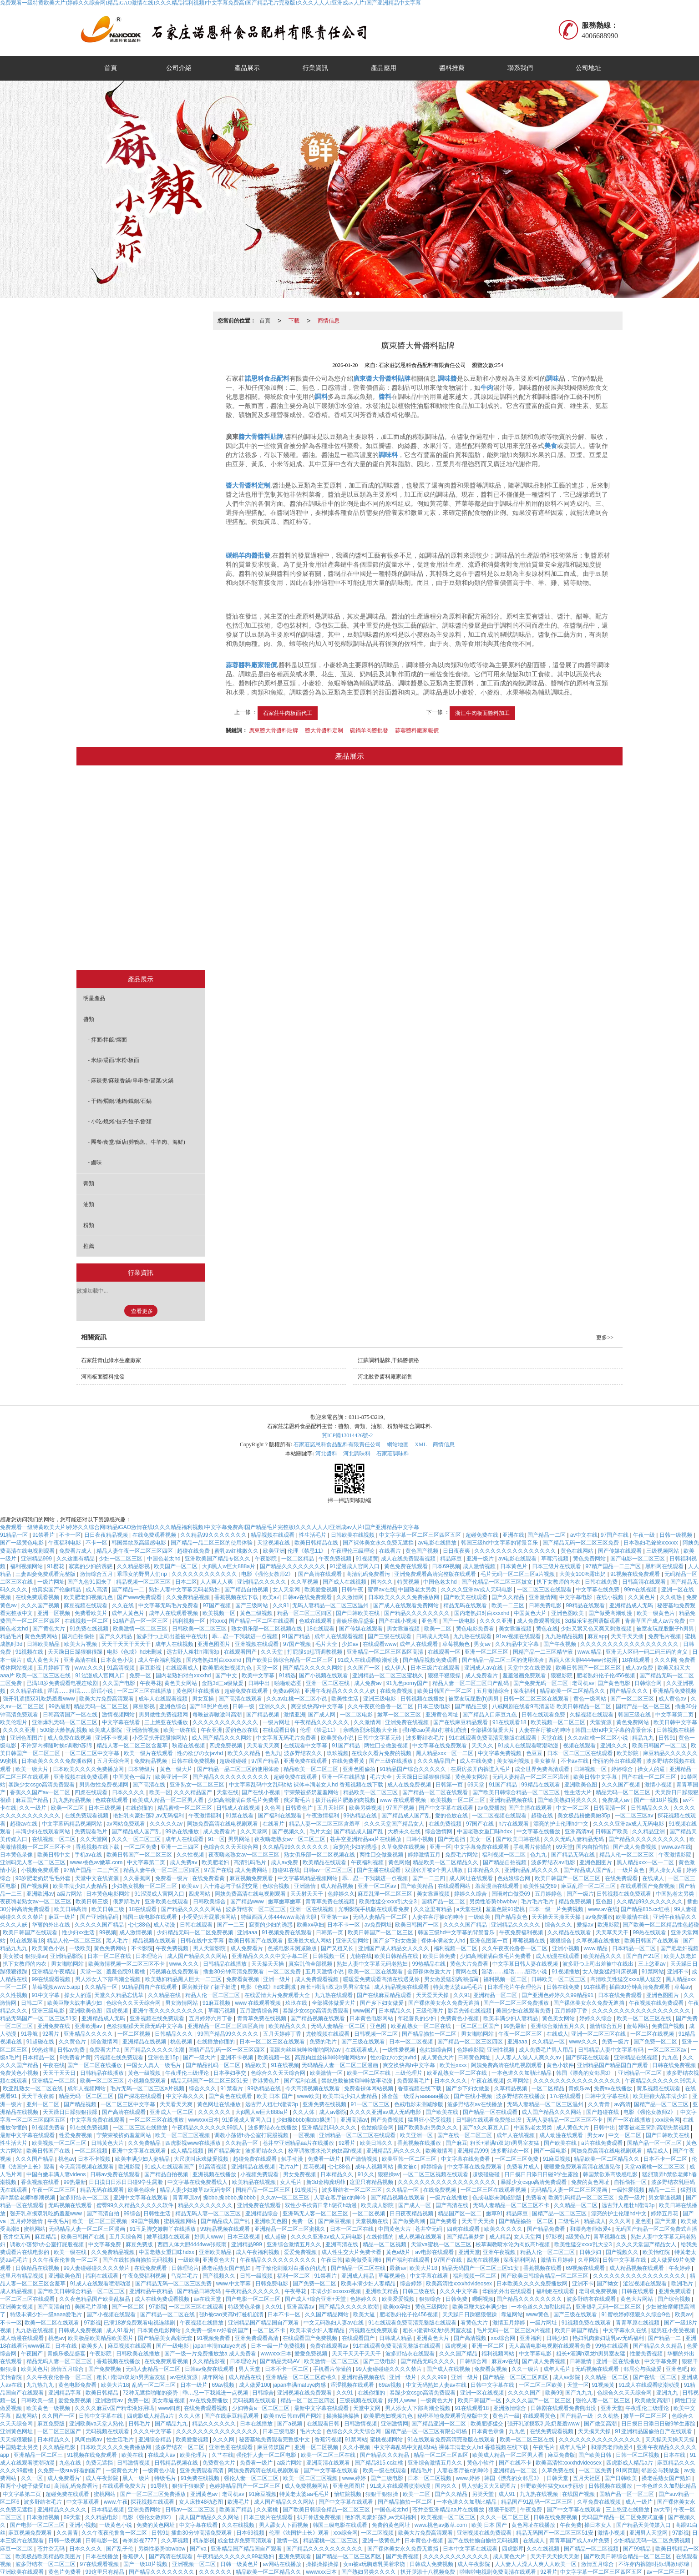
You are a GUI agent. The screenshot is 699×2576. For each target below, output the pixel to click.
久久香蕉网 (137, 1878)
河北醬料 (326, 1453)
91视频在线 (30, 1652)
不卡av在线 (575, 1761)
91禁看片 (44, 1535)
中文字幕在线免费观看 (440, 1745)
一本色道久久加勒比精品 (522, 2073)
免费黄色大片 (220, 2463)
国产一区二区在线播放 (95, 2065)
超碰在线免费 (194, 1551)
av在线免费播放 (209, 2400)
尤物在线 (361, 1956)
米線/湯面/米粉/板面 (300, 834)
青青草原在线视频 (638, 2322)
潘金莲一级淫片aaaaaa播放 (416, 2096)
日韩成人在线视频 (238, 1808)
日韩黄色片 (299, 1808)
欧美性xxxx (454, 2065)
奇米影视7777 (140, 2540)
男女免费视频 (300, 2174)
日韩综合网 (648, 1683)
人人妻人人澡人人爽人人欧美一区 (536, 2564)
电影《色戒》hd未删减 (135, 1652)
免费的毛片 (323, 2041)
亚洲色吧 (677, 2369)
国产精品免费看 (547, 2229)
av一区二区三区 (667, 2572)
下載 (294, 320)
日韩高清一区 (610, 1808)
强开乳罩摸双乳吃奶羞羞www (39, 1699)
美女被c (12, 1956)
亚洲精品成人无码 (631, 1605)
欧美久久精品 (245, 1753)
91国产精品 (296, 1636)
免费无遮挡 (100, 2463)
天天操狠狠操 (17, 2439)
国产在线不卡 (516, 2463)
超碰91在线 (286, 1870)
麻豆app (598, 1636)
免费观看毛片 (92, 1831)
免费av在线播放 (614, 2088)
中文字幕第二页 (675, 1714)
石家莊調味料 (392, 1453)
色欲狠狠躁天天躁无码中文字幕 (145, 2026)
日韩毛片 (140, 2423)
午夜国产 (32, 2353)
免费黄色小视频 (460, 2018)
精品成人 (658, 2151)
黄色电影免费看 (476, 1628)
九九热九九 (40, 2385)
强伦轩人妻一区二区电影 (267, 2455)
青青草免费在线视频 (330, 1901)
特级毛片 (165, 2478)
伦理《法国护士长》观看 (299, 2533)
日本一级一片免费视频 (557, 1909)
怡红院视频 (348, 2494)
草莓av (682, 1987)
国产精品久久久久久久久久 (293, 1566)
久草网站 (518, 2081)
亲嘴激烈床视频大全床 (371, 1730)
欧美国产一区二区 (176, 1566)
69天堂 (476, 1784)
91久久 (366, 2174)
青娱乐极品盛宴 (356, 1621)
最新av (398, 2268)
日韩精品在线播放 (225, 1964)
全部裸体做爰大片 (493, 1730)
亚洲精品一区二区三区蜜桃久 (388, 1675)
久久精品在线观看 (570, 1932)
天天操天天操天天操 (557, 1917)
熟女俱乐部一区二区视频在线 (267, 1628)
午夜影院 (266, 1558)
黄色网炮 (399, 1862)
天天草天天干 (613, 1932)
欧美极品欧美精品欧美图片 (101, 2338)
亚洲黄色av (204, 2494)
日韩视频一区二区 (376, 2034)
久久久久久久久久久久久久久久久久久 (640, 2276)
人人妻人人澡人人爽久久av (528, 2057)
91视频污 (306, 2190)
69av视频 (224, 2385)
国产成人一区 (415, 2205)
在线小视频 (610, 1597)
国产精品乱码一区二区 (214, 2065)
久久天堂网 (254, 1831)
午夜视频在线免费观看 (657, 2003)
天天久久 (483, 1745)
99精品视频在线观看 (226, 2229)
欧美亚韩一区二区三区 (410, 2159)
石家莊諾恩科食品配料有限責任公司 (337, 1444)
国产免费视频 (388, 2120)
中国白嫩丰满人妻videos (56, 2174)
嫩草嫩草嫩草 (285, 1901)
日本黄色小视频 (424, 2540)
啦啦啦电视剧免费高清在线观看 (498, 2572)
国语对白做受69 (511, 1894)
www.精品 (590, 1652)
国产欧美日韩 (595, 2455)
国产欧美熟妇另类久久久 (568, 1800)
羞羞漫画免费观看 (524, 1675)
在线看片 (390, 1551)
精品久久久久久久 (214, 2423)
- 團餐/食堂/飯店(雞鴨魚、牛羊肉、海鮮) (136, 1142)
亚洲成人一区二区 (172, 2112)
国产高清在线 (149, 1784)
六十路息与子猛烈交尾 (231, 1886)
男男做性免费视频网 (164, 1714)
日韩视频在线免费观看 (625, 1894)
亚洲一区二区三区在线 (599, 2034)
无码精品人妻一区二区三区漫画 (341, 2065)
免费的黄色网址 (591, 2182)
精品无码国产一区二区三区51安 (39, 2018)
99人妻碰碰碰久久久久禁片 (98, 2268)
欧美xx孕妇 (310, 1925)
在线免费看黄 (349, 1761)
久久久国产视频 (41, 1605)
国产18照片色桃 (209, 1706)
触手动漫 (292, 2159)
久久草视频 (305, 1582)
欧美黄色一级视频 (48, 2408)
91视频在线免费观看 (636, 1574)
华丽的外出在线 (51, 1925)
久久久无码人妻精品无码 (574, 1839)
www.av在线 (676, 1847)
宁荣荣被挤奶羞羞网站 (312, 1792)
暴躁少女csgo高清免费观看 (42, 1784)
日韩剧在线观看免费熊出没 (489, 2120)
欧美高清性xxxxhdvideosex (459, 2283)
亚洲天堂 (469, 2252)
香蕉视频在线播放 (419, 2143)
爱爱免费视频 (301, 2252)
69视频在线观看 (586, 2268)
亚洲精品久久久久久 (262, 1582)
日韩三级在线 (419, 2291)
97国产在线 (615, 1535)
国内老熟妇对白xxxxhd (482, 1613)
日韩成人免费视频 (80, 2330)
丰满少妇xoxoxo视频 (336, 2291)
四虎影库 (513, 2549)
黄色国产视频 (422, 1551)
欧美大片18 (424, 2268)
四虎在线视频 (483, 2260)
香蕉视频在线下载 (236, 1597)
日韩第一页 (450, 1784)
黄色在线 (547, 1628)
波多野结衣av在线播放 (475, 2104)
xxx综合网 (667, 2120)
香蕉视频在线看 (41, 2182)
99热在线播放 (182, 1831)
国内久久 (382, 1582)
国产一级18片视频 (657, 1800)
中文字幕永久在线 (625, 2330)
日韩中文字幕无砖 (380, 1738)
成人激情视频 (480, 1566)
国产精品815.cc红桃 (646, 1909)
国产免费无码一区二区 (541, 1683)
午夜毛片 (58, 2221)
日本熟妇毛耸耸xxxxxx (651, 1543)
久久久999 (434, 2377)
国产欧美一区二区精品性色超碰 (661, 1925)
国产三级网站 (252, 1605)
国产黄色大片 (49, 1628)
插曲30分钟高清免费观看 (234, 1971)
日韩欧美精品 (44, 1644)
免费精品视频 (151, 1761)
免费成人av (616, 1800)
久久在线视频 (239, 2525)
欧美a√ (271, 1597)
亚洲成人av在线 (484, 1668)
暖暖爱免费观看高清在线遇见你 (382, 1979)
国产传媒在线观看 (620, 1551)
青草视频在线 (610, 2237)
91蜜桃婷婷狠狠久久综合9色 (636, 2314)
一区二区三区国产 (478, 2026)
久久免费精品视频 (188, 1597)
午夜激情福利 (205, 1815)
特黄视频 (408, 1582)
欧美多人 (93, 2346)
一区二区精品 (298, 1558)
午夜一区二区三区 (520, 2034)
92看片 (51, 2034)
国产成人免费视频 (635, 1847)
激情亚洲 (294, 1714)
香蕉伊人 (134, 2556)
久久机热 (671, 1597)
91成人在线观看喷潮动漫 (369, 1660)
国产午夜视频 (560, 1644)
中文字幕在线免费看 (466, 2159)
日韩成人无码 (433, 1636)
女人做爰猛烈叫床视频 (610, 1971)
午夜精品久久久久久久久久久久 (279, 2260)
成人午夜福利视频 (160, 1660)
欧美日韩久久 (377, 2143)
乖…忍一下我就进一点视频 (245, 1636)
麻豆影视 (150, 1668)
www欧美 (308, 2096)
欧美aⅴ (191, 1886)
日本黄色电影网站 (108, 1894)
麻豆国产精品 (32, 1800)
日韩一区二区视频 (638, 2455)
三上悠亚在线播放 (166, 1722)
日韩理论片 (185, 2268)
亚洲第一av (335, 1917)
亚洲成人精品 (358, 2276)
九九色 (670, 2057)
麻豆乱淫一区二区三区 (589, 1886)
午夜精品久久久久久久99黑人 (660, 2081)
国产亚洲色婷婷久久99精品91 (558, 1995)
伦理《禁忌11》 (308, 1551)
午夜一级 (644, 1535)
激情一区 (288, 2540)
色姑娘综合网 (514, 1878)
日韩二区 (32, 2003)
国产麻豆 (456, 2143)
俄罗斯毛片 (298, 1800)
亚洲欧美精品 (216, 2252)
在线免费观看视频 (154, 1535)
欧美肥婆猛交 (488, 2423)
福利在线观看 (103, 2276)
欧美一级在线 (180, 1730)
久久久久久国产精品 (100, 1925)
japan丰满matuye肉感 (220, 2346)
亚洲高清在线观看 (328, 2463)
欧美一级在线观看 (385, 2470)
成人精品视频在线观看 (402, 1987)
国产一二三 (231, 1925)
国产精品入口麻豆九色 (490, 1714)
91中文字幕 (46, 1995)
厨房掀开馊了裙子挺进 (210, 1987)
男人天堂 (250, 2369)
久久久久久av (167, 1824)
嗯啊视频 (483, 2299)
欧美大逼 (364, 2314)
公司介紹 (179, 68)
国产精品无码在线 (573, 1855)
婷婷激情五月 (425, 1855)
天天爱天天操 (433, 1995)
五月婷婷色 (549, 1894)
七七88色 (139, 1925)
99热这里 (43, 2050)
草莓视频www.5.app (57, 1987)
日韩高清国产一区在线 (71, 1714)
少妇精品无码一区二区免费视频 (195, 1932)
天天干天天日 (60, 2073)
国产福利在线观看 (280, 1815)
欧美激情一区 (327, 2073)
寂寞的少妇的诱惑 (91, 1566)
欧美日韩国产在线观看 (31, 1932)
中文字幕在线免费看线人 (198, 2182)
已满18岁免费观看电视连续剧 (63, 1683)
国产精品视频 (263, 1714)
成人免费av (368, 1683)
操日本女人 (598, 2525)
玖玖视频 (338, 1753)
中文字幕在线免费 (598, 1589)
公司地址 (588, 68)
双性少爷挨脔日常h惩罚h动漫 (321, 2205)
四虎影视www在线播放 (193, 2143)
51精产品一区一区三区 (141, 1621)
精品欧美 (256, 2065)
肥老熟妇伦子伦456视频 (606, 1675)
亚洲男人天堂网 (649, 2533)
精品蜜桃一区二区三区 (185, 1808)
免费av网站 (287, 1691)
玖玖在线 (297, 2003)
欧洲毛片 (682, 2283)
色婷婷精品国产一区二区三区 (245, 2486)
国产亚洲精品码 (100, 1917)
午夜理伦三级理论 (353, 1551)
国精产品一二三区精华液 (543, 1652)
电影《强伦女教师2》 (268, 1574)
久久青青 (599, 2104)
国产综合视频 (675, 2299)
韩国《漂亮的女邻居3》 (585, 2073)
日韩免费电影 (546, 1605)
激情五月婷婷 (558, 2260)
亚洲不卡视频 (112, 1738)
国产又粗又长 (338, 1948)
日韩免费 (457, 2299)
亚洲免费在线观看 (306, 1761)
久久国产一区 (364, 1668)
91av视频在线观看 (519, 1636)
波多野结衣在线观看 (592, 2299)
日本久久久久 (129, 1792)
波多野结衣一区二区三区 (256, 1909)
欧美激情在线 (633, 1917)
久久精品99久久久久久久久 (214, 1535)
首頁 (110, 68)
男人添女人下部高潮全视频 (108, 1979)
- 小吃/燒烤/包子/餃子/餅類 (120, 1121)
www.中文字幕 (234, 2283)
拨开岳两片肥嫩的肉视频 (346, 1800)
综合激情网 (439, 1831)
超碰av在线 (24, 1824)
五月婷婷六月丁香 (211, 2018)
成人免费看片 (482, 1675)
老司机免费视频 (598, 2291)
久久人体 (304, 2112)
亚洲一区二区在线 (328, 1683)
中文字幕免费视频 (500, 1753)
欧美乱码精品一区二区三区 (581, 2197)
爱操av (586, 1925)
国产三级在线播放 (391, 1761)
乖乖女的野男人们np (142, 1574)
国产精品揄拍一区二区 (430, 2034)
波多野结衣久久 (304, 1753)
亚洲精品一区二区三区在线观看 (358, 2135)
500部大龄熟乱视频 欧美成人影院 (81, 1730)
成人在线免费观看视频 (409, 1558)
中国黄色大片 (531, 1613)
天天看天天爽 (264, 1745)
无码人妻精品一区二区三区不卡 (565, 2120)
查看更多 (142, 1311)
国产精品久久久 (629, 1691)
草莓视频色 (456, 1644)
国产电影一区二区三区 (638, 1558)
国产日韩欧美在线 (358, 1613)
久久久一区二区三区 (136, 1839)
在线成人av (162, 2455)
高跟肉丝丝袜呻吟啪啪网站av (305, 2050)
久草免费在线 (559, 2470)
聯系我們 (520, 68)
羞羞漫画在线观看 (497, 1886)
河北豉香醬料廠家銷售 (385, 1377)
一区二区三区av (635, 1815)
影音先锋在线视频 (470, 2010)
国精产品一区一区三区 (644, 1706)
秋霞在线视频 (189, 1745)
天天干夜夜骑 (38, 2096)
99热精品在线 (361, 1815)
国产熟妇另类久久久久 (369, 2572)
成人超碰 (276, 2237)
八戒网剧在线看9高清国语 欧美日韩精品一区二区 (552, 1706)
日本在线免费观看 (620, 1995)
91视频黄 (367, 1558)
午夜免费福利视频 (521, 1932)
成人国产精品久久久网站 (222, 1738)
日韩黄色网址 (475, 2057)
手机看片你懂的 (533, 1847)
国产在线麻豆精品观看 (461, 1722)
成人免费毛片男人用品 (547, 2050)
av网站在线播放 (283, 2564)
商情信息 (328, 320)
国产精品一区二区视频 (592, 2549)
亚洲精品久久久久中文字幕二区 (270, 1956)
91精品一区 (15, 1535)
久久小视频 (357, 2447)
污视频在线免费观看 (175, 1971)
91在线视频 (285, 2065)
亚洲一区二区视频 (316, 2447)
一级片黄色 (631, 1870)
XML (421, 1444)
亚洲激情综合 (510, 2408)
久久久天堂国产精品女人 (394, 1824)
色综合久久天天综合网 (231, 1847)
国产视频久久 (289, 1831)
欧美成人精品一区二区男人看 (168, 1800)
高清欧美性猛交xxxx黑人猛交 (626, 1979)
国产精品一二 (128, 1589)
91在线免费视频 (90, 2127)
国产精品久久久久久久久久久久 (231, 1777)
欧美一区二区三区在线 (645, 2018)
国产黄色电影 (615, 1683)
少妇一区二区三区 (121, 1558)
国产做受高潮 (409, 2221)
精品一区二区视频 (385, 2244)
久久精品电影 (60, 2447)
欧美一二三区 (508, 1605)
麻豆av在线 (505, 2361)
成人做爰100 (254, 2385)
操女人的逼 (652, 1769)
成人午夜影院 (103, 2478)
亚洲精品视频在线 (511, 1800)
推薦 (469, 948)
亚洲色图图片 (215, 1644)
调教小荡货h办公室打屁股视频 (252, 2135)
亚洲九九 (667, 2393)
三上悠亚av (652, 1964)
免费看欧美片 (92, 1613)
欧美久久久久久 (504, 2229)
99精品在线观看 (586, 1605)
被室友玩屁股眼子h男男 (665, 1628)
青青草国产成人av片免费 (656, 1621)
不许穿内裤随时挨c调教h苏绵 (57, 1745)
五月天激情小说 (325, 1971)
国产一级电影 (459, 1621)
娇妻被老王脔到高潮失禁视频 (654, 2127)
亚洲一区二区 (488, 2346)
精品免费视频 (575, 1901)
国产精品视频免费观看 (431, 1660)
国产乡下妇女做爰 (395, 1940)
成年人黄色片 (128, 1613)
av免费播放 (491, 1808)
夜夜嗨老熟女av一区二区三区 (290, 1839)
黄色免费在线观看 (406, 1566)
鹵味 (300, 948)
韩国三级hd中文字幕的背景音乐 (500, 1543)
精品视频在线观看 (273, 1535)
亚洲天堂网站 (353, 1940)
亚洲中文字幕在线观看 (139, 2151)
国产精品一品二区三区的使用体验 (212, 1543)
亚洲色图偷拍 (360, 1769)
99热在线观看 (650, 1932)
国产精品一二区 (547, 1535)
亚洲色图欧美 (568, 1613)
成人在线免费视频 (409, 1784)
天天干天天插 (628, 1636)
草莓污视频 (555, 1558)
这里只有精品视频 (372, 2182)
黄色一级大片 (177, 1769)
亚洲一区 (440, 1847)
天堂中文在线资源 (529, 1668)
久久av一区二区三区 (285, 2197)
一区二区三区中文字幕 (93, 1753)
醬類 (300, 789)
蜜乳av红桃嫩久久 (237, 1551)
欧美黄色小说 (338, 1738)
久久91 (281, 1605)
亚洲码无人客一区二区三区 (33, 1862)
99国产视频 (146, 2221)
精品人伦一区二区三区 (627, 1855)
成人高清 (97, 1589)
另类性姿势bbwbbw (493, 1901)
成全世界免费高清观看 (543, 1769)
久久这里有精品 (76, 1558)
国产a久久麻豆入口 (486, 2127)
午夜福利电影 (65, 1543)
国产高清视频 (471, 2338)
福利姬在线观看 (556, 2291)
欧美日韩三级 (93, 1901)
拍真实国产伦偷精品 (57, 1589)
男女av (483, 1644)
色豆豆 (535, 1753)
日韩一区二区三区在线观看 (536, 1699)
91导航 (30, 2034)
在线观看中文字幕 (306, 1745)
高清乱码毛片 (250, 1862)
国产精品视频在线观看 (318, 2018)
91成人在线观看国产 (170, 2166)
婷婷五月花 (665, 2213)
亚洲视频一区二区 (194, 2564)
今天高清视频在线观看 (313, 2088)
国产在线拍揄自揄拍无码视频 (138, 2260)
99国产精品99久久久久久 (228, 2034)
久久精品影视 (134, 1566)
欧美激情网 (439, 2151)
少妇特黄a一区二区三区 (261, 2408)
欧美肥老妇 (216, 1862)
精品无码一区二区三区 (102, 1706)
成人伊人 (396, 1668)
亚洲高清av (579, 1831)
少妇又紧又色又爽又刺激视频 (597, 1628)
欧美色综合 (142, 2190)
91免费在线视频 (90, 1628)
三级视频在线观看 (362, 2400)
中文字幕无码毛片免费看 (169, 1605)
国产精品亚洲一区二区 (439, 2423)
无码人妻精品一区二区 (381, 1917)
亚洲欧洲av (40, 1894)
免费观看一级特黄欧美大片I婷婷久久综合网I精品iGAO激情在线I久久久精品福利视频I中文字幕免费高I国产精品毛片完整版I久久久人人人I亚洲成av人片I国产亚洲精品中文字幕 (209, 1527)
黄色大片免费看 (470, 1964)
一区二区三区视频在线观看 (436, 2174)
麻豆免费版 (140, 2244)
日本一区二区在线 (109, 1956)
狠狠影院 (562, 1675)
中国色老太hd (164, 1558)
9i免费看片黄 (75, 2057)
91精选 (287, 1675)
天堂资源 (601, 1722)
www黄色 (538, 2314)
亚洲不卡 (678, 1971)
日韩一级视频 (676, 1535)
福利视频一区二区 (504, 1855)
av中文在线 (584, 1535)
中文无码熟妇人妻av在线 (334, 2322)
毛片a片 (289, 2166)
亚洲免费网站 (145, 2509)
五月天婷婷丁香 (283, 2034)
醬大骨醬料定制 (324, 730)
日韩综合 (263, 2393)
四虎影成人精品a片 (151, 2416)
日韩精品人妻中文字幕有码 (611, 2050)
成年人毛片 (557, 2369)
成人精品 (500, 2237)
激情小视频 (658, 1784)
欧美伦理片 (14, 1722)
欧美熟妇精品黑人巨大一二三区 (184, 1979)
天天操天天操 (268, 1964)
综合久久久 (559, 1925)
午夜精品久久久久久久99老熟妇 (236, 2556)
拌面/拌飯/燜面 (300, 812)
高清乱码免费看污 (368, 1574)
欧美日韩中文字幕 (675, 1722)
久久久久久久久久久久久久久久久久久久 (630, 1644)
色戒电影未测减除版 (293, 1948)
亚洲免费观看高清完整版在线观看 (435, 1574)
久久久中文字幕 (459, 2291)
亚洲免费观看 (675, 2291)
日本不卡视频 (95, 2159)
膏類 (364, 948)
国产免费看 (444, 2221)
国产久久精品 (508, 1597)
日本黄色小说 (118, 1660)
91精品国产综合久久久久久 (413, 1769)
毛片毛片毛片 (538, 1901)
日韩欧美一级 (38, 2400)
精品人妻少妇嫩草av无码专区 (196, 2190)
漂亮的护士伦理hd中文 (561, 1824)
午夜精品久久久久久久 (322, 1722)
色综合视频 (276, 1886)
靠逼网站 (512, 2314)
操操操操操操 (343, 2416)
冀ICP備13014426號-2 (347, 1435)
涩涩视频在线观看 (645, 2283)
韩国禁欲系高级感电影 (139, 1543)
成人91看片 (120, 2330)
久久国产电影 (119, 1683)
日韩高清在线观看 (644, 1582)
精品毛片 (11, 1636)
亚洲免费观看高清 (257, 2338)
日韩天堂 (558, 2478)
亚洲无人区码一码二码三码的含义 (647, 1652)
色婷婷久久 (341, 1894)
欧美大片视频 (81, 1644)
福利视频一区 (189, 1621)
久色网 (273, 1808)
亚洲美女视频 (17, 2307)
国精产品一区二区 (443, 1901)
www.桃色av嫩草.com (97, 1862)
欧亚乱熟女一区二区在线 (421, 2026)
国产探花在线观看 (588, 2057)
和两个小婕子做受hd (25, 2486)
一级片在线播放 (449, 2197)
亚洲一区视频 (54, 1613)
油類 (399, 948)
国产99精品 (638, 2549)
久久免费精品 (145, 2143)
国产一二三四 (429, 1878)
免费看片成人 (76, 1551)
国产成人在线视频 (345, 1582)
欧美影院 (628, 1753)
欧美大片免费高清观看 (107, 1699)
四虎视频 (117, 2010)
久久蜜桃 (267, 2509)
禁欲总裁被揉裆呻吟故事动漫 (357, 2081)
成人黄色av (673, 1699)
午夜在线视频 (487, 2081)
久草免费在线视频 (403, 1847)
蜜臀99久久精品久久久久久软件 (135, 2205)
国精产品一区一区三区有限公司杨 (426, 2431)
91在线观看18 (510, 1722)
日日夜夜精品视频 (106, 1535)
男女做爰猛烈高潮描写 (452, 1979)
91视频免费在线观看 (287, 1932)
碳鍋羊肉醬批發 (369, 730)
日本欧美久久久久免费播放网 (404, 1597)
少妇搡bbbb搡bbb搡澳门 (306, 2120)
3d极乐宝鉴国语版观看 (593, 1621)
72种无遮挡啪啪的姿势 (150, 2393)
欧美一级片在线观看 (149, 1753)
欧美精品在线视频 (254, 2182)
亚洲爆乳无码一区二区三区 (65, 1722)
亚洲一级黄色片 (382, 2540)
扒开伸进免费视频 (319, 2517)
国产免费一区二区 (656, 2041)
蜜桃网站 (35, 2229)
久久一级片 (33, 1808)
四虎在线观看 (92, 1792)
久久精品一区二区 (576, 2205)
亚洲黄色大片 (220, 2260)
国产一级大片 (200, 2057)
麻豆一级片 (62, 1917)
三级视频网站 (663, 1551)
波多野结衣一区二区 (85, 2197)
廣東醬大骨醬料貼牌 (273, 730)
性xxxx (218, 1621)
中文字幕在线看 (122, 1722)
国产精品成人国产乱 (406, 1815)
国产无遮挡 (452, 1839)
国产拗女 (608, 2283)
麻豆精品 (46, 2237)
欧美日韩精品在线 (316, 1543)
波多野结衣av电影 (554, 1862)
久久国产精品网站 (327, 2314)
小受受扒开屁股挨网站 (160, 1738)
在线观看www (379, 1644)
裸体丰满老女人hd (444, 1940)
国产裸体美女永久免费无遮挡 (379, 1543)
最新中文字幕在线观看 (28, 2135)
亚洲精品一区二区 (495, 1995)
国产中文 (226, 1675)
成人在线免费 (477, 1761)
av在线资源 (184, 2377)
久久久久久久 (215, 2112)
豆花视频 (314, 2166)
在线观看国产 (241, 1652)
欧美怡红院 (657, 2252)
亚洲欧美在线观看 (167, 1901)
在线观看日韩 (280, 1730)
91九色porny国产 (408, 1683)
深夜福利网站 (520, 2260)
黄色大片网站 (637, 2299)
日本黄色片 (514, 1566)
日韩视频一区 (591, 1769)
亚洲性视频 (501, 2050)
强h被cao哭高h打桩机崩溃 (435, 1730)
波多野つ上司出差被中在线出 (173, 1636)
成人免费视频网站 (306, 2486)
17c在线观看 (566, 2096)
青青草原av (186, 2197)
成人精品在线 (245, 2377)
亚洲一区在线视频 (312, 1909)
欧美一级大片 (32, 1769)
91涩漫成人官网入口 (355, 1566)
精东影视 (204, 2540)
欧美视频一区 (220, 1613)
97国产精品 (266, 1761)
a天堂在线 (469, 1909)
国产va (199, 2549)
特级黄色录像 (245, 2307)
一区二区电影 (357, 1714)
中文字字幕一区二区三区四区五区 (420, 1535)
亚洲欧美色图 (581, 1784)
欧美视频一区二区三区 (559, 1722)
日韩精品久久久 (650, 1808)
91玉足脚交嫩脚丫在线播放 (164, 2229)
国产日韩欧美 (621, 2478)
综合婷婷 (411, 2283)
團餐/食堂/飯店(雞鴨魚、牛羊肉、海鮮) (305, 925)
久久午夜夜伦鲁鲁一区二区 (381, 1706)
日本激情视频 (43, 2517)
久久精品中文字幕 (517, 1644)
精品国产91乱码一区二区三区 (537, 2502)
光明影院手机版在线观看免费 (374, 1909)
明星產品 (231, 948)
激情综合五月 (97, 1574)
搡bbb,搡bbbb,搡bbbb (230, 2197)
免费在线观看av (330, 2346)
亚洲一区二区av (378, 1886)
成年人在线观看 (419, 1644)
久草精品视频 (511, 2088)
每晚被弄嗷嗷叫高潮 (217, 1714)
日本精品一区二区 (634, 1948)
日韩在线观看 (197, 1925)
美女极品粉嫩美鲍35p (584, 1815)
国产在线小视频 (398, 1621)
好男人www (209, 2237)
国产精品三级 (472, 1706)
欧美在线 (133, 2455)
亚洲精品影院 (67, 1956)
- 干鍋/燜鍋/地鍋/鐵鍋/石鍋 (120, 1101)
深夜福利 (525, 1691)
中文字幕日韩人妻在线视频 (525, 1964)
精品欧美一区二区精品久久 (573, 1691)
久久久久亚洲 (497, 1621)
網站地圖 (398, 1444)
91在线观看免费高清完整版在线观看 (493, 1738)
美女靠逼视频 (516, 1628)
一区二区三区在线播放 (145, 1691)
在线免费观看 (622, 1878)
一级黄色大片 (437, 2400)
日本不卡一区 (344, 1925)
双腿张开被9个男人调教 (434, 1870)
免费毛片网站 (462, 1855)
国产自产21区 (643, 1956)
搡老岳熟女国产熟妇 (227, 2268)
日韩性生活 (157, 2213)
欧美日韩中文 (54, 1855)
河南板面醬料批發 (103, 1377)
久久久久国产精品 (465, 1925)
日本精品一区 (39, 2057)
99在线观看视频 (52, 1979)
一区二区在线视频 (652, 2034)
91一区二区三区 (370, 2104)
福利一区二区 (294, 2276)
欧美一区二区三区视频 (183, 2135)
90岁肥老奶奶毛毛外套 (43, 1878)
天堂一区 (267, 1668)
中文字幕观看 (83, 2502)
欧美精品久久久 (603, 1956)
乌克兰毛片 (185, 2276)
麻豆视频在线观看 (86, 1605)
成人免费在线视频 (69, 1738)
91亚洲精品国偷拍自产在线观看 (654, 2431)
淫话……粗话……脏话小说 (80, 1691)
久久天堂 (272, 1652)
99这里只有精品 (106, 2572)
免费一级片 (616, 2041)
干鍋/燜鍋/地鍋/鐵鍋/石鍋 (300, 880)
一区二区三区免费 (517, 2159)
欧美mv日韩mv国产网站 (293, 2416)
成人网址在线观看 (471, 1878)
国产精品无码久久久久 (428, 2361)
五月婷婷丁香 (54, 1668)
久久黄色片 (642, 1597)
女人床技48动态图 (202, 2502)
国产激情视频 (362, 2159)
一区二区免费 (141, 1847)
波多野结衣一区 (511, 2151)
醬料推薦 (452, 68)
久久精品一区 (102, 1987)
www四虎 (169, 2408)
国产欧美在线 (442, 2112)
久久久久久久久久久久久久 (205, 1574)
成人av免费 (639, 1668)
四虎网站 (200, 1894)
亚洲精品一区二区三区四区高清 (386, 1652)
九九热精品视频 (565, 1636)
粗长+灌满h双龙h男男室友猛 (335, 1987)
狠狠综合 (561, 1940)
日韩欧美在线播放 (138, 2353)
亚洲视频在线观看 (257, 1644)
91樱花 (56, 1566)
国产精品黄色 (512, 1917)
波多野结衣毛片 (426, 1738)
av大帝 (662, 2509)
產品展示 (247, 68)
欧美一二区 (438, 1628)
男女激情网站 (182, 2003)
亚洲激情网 (542, 1597)
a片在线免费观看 (602, 2143)
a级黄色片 (578, 2237)
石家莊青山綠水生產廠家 (111, 1360)
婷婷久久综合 (471, 1894)
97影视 (554, 2237)
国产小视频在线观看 (324, 1675)
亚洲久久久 (273, 1706)
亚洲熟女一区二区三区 (198, 1784)
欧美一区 (160, 1792)
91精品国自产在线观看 (150, 1987)
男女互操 (203, 1699)
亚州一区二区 (43, 2104)
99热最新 (59, 1706)
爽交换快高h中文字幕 (317, 1706)
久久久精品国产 (437, 1761)
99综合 (131, 2213)
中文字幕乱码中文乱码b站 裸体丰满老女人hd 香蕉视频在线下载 (307, 1784)
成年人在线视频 (175, 1644)
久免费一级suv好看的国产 (217, 2330)
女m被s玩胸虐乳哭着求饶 (374, 2564)
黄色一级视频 (145, 2073)
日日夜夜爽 (457, 1551)
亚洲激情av (109, 2400)
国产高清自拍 (103, 2213)
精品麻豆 (451, 1558)
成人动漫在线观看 (558, 1956)
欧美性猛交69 (540, 1886)
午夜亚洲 (212, 1730)
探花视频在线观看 (153, 2502)
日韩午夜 (353, 1589)
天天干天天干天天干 (126, 1644)
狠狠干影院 (502, 2509)
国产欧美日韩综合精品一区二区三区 (290, 1660)
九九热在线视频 (35, 2330)
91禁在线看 (240, 1815)
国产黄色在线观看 (230, 2096)
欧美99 (553, 2393)
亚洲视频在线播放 (215, 2174)
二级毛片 (569, 2221)
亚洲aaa (247, 1932)
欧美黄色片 (34, 2369)
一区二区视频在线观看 (500, 1815)
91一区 (216, 1839)
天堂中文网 (367, 2408)
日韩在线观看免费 (544, 1714)
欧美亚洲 (274, 1551)
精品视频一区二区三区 (144, 1582)
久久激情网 (350, 1597)
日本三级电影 (434, 1706)
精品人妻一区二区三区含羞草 (132, 1745)
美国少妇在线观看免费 (524, 2010)
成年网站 (213, 2377)
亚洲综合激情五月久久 (559, 2026)
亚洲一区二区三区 (487, 1652)
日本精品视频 (108, 2509)
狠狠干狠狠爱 (189, 2486)
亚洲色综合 (173, 1706)
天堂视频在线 (274, 1543)
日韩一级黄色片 (240, 2564)
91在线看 (595, 1987)
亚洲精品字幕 (65, 2393)
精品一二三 (662, 2190)
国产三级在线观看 (390, 1636)
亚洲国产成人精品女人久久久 (394, 1948)
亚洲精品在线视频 (144, 2041)
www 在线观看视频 (403, 1800)
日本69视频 (446, 1566)
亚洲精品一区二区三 (39, 2455)
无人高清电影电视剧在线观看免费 (550, 2346)
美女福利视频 (514, 1761)
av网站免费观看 (126, 1824)
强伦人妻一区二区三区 (604, 2400)
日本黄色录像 (17, 1855)
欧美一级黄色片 (656, 1613)
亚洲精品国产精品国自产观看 (613, 2065)
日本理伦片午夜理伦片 (515, 1987)
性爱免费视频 (76, 2135)
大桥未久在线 (405, 1831)
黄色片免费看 (65, 2572)
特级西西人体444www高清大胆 (279, 1917)
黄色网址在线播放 (198, 1691)
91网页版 (627, 2470)
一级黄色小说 (159, 2470)
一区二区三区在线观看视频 (494, 2190)
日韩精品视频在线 (176, 2463)
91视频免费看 (49, 2127)
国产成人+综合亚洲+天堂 (316, 2299)
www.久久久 (89, 1668)
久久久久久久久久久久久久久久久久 (577, 2081)
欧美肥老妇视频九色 (89, 1597)
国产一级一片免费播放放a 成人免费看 (211, 2353)
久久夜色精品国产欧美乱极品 (95, 2299)
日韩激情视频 (361, 2423)
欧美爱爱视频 (321, 1589)
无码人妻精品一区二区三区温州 (331, 1605)
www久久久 (584, 2041)
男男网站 (239, 1839)
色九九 (273, 1753)
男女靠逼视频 (404, 1628)
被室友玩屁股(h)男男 (474, 1699)
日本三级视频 (105, 1808)
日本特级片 (142, 1769)
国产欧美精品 (417, 1886)
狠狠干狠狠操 (445, 1675)
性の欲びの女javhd (200, 1753)
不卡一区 (70, 1535)
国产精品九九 (172, 2423)
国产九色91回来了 (90, 1582)
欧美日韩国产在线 (48, 2151)
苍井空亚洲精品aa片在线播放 (366, 1839)
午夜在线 (54, 2065)
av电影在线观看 (518, 1558)
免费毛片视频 (665, 1636)
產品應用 (383, 68)
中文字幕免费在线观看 (482, 1847)
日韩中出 (259, 1683)
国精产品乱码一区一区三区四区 (227, 2050)
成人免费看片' (65, 2478)
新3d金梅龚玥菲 (326, 2182)
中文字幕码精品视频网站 (72, 1824)
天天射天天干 (307, 1894)
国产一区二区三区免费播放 (516, 2003)
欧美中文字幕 (259, 1675)
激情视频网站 (119, 1714)
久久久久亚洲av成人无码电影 (477, 1589)
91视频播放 (565, 1971)
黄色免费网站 (590, 1558)
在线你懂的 (140, 1808)
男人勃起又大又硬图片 (489, 2486)
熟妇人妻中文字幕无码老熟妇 (185, 1589)
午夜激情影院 (675, 1855)
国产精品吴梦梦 (466, 2237)
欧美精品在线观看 (325, 1862)
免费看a (535, 2197)
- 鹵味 (95, 1162)
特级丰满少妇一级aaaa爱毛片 (47, 2314)
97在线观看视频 (100, 2564)
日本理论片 (150, 1956)
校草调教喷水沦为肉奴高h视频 (326, 2151)
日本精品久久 (484, 1870)
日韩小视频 (420, 1839)
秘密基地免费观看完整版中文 (453, 2416)
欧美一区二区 (68, 1808)
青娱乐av (579, 2088)
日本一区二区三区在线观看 (580, 1753)
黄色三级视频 (257, 1613)
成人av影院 (333, 2112)
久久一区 (32, 2478)
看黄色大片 (475, 2322)
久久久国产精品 (35, 2159)
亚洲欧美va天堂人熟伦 (97, 2423)
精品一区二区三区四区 (305, 1613)
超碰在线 (542, 1815)
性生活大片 (578, 1792)
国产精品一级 (577, 2416)
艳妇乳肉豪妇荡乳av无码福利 (149, 1815)
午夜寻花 (151, 1683)
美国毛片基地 (92, 2307)
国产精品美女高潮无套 (166, 2338)
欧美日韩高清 (71, 1909)
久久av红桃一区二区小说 (297, 1699)
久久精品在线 (27, 1691)
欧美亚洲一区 (172, 1777)
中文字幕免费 (105, 2244)
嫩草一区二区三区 (399, 1714)
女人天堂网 (287, 1589)
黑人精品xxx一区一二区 (445, 1753)
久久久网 (665, 1660)
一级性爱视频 (399, 2050)
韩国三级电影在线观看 (150, 1917)
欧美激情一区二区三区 (141, 1628)
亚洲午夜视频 (500, 2252)
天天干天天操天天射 (555, 2556)
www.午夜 (116, 2502)
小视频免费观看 (41, 1870)
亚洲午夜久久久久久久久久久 (168, 2010)
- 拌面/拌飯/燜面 (107, 1039)
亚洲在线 (513, 1535)
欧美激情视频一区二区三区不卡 (127, 1964)
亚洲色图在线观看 (231, 2447)
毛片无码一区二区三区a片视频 (518, 1574)
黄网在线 (467, 1971)
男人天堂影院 (210, 1948)
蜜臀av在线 (381, 1589)
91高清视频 (122, 1668)
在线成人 (653, 1878)
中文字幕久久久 (186, 2096)
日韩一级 (244, 1706)
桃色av (66, 2159)
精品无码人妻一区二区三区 (208, 2213)
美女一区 (481, 1839)
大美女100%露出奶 (583, 1574)
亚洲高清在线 (81, 1660)
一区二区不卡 (270, 2330)
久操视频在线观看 (592, 1714)
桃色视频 (181, 2041)
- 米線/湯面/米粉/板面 (113, 1060)
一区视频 (304, 2135)
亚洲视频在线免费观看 (82, 1777)
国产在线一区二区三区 (650, 1777)
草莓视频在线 (529, 1940)
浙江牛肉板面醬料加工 (482, 713)
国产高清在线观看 (320, 1574)
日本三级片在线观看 (557, 1566)
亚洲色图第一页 (489, 1940)
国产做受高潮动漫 (610, 1613)
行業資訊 (315, 68)
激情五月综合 (68, 2369)
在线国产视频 (579, 2494)
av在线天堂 (208, 2299)
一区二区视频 (134, 2034)
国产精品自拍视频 (246, 1589)
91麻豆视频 (217, 2003)
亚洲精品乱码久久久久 (532, 1870)
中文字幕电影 (576, 1597)
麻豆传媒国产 (274, 2447)
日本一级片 (194, 2385)
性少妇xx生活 (79, 1932)
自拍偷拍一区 (631, 2182)
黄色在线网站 (578, 1551)
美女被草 (545, 1761)
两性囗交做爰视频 (386, 1745)
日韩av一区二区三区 (328, 1870)
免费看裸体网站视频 (369, 2088)
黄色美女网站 (181, 1683)
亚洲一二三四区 (180, 1847)
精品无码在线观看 (465, 1605)
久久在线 (123, 1605)
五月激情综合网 (259, 2010)
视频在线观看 (580, 1745)
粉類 (434, 948)
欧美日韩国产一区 (417, 1925)
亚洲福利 (531, 2338)
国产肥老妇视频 (679, 1948)
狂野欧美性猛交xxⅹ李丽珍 (553, 2486)
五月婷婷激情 (27, 2221)
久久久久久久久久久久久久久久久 (515, 1551)
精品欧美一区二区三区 (311, 1769)
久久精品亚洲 (649, 1831)
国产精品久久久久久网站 (313, 1668)
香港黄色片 (266, 2081)
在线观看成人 (183, 1668)
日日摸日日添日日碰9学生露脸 (542, 2174)
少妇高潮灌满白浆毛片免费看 (244, 1800)
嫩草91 (494, 2213)
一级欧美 (479, 1917)
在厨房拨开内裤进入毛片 (481, 1769)
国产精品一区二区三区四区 (470, 2041)
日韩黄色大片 (108, 2143)
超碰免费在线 (483, 1535)
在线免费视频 (397, 1691)
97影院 (157, 2307)
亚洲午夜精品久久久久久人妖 (340, 1691)
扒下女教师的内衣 (559, 1582)
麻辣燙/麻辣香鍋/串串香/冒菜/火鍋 (305, 857)
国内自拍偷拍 (79, 1636)
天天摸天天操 (595, 2431)
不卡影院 (142, 1948)
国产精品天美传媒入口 (644, 2525)
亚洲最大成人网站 (310, 1940)
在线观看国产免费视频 (648, 1886)
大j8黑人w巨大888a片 (229, 1566)
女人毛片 (291, 2182)
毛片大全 (327, 1644)
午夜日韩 (332, 2260)
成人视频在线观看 (420, 2237)
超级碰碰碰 (233, 1761)
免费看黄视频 (243, 1979)
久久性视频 (191, 1855)
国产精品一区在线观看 (491, 2112)
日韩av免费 (71, 2050)
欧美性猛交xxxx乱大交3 (388, 1901)
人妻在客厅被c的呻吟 (545, 1730)
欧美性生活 (345, 1699)
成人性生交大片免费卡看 (352, 2252)
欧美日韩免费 (440, 1956)
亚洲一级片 (480, 1558)
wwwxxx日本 (203, 2120)
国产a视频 (290, 2423)
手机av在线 (89, 1855)
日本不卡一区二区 (666, 2159)
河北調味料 (356, 1453)
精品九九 (643, 1738)
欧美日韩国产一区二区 (445, 1691)
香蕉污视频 (328, 2439)
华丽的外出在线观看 (618, 1761)
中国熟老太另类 (418, 1589)
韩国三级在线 (635, 1714)
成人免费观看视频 (539, 1621)
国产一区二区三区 (632, 1699)
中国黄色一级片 (132, 1777)
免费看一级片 (172, 1878)
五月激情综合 (493, 1691)
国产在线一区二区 (655, 2377)
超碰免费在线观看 (246, 1691)
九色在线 (70, 2463)
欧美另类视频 (366, 1808)
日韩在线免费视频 (194, 1761)
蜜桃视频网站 (181, 2221)
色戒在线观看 (316, 1621)
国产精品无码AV (280, 2361)
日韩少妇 (591, 2252)
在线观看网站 (455, 1886)
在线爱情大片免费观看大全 (277, 1995)
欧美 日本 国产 (275, 2096)
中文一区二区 (573, 1808)
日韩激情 (581, 2361)
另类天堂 (483, 2494)
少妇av (351, 1644)
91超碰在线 (41, 2041)
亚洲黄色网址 (442, 1714)
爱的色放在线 (242, 1730)
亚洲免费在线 (54, 2026)
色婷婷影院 (470, 2050)
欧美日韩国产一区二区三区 (589, 1668)
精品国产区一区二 (460, 2213)
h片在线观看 (514, 1824)
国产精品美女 (225, 2151)
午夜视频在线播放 (202, 2322)
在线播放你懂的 (216, 2041)
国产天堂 (666, 2221)
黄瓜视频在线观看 (659, 2088)
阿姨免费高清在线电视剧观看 (223, 1824)
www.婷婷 (355, 2478)
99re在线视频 (641, 1589)
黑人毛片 (117, 1940)
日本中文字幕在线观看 (471, 2549)
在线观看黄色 (540, 2416)
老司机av (583, 1683)
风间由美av (89, 2439)
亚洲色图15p (164, 2057)
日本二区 (186, 1582)
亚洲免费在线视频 (407, 1722)
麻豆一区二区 (17, 2549)
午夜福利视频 (368, 1862)
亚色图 (430, 1621)
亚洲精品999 (37, 1558)
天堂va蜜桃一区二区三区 (655, 2166)
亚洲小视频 (566, 1948)
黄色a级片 (399, 2252)
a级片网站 (70, 1894)
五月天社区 (331, 1808)
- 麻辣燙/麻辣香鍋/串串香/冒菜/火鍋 (130, 1080)
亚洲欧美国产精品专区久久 (218, 1558)
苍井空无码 (429, 2229)
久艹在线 (222, 2455)
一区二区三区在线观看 (545, 1589)
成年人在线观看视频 (174, 1613)
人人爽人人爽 (217, 1582)
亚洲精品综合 (262, 2213)
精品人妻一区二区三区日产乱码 (471, 1683)
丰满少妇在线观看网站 (43, 1831)
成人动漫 (165, 1925)
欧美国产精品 (236, 2509)
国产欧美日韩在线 (518, 1839)
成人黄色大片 (43, 1660)
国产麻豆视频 (335, 2221)
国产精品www (247, 1901)
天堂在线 (552, 1738)
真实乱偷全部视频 (311, 1964)
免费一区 (140, 1675)
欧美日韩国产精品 (577, 2330)
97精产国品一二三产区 (614, 1566)
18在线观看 (321, 1628)
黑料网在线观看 (665, 1566)
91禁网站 (653, 1971)
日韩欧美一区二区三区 (200, 1628)
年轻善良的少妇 (417, 2018)
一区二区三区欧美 (541, 2385)
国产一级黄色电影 (22, 1543)
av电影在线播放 (438, 1543)
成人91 (507, 2494)
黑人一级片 (136, 2478)
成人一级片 (639, 2502)
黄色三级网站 (432, 2307)
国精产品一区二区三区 (662, 2104)
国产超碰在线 (603, 2112)
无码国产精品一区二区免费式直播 (656, 2229)
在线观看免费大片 (124, 2486)
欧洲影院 (608, 1925)
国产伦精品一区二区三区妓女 (497, 1582)
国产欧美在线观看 (466, 1597)
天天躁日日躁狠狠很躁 (76, 1652)
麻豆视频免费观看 (251, 1878)
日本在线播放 (257, 2423)
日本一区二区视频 (411, 2041)
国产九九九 (579, 2393)
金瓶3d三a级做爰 (223, 1683)
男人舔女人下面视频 (284, 2525)
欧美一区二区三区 (102, 2081)
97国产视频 (218, 1605)
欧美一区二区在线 (369, 2073)
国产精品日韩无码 (199, 2291)
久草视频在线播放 (598, 1940)
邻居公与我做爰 (643, 2369)
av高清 (622, 2104)
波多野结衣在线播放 (521, 2096)
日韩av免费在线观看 (115, 2174)
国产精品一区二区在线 (359, 2268)
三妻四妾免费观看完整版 (46, 1574)
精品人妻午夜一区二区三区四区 (135, 1551)
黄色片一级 (506, 2416)
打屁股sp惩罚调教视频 (315, 1652)
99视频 (107, 1932)
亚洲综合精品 (155, 2439)
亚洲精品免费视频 (674, 1691)
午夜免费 (531, 2509)
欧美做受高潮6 (364, 2260)
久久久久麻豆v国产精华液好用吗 (115, 2408)
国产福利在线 (301, 2081)
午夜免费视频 (336, 1558)
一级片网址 (51, 1582)
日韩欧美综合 (210, 1901)
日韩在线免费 (602, 1582)
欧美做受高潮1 (653, 2400)
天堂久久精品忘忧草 (119, 1995)
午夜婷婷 (680, 2268)
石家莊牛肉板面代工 (287, 713)
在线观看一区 (445, 1652)
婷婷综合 (622, 1769)
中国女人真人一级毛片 (154, 2065)
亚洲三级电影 (380, 1699)
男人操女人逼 (666, 1870)
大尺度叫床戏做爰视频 (202, 2159)
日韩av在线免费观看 (308, 1597)
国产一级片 (580, 1894)
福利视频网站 (27, 1566)
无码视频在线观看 (70, 2205)
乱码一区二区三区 (154, 2385)
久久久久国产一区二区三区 (539, 2400)
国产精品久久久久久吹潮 (155, 2050)
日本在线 (66, 2346)
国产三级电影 (380, 2361)
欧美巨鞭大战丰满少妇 (75, 2003)
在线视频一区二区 (87, 1621)
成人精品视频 (337, 1886)
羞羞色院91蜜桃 (506, 1909)
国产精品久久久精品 (658, 2346)
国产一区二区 (128, 2307)
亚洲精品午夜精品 (54, 1971)
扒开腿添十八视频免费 (428, 2572)
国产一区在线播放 (629, 2120)
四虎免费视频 (226, 1745)
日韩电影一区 (103, 2540)
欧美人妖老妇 (680, 1956)
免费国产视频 (669, 2026)
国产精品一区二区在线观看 (262, 1621)
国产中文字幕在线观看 (447, 1808)
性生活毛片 (313, 1535)
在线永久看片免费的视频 (382, 1753)
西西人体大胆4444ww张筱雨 (583, 1660)
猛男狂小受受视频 (430, 2120)
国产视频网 (35, 1886)
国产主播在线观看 (530, 1808)
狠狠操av (36, 1956)
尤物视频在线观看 (328, 2034)
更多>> (604, 1337)
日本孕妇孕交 (230, 2073)
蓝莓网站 (637, 2026)
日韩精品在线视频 (38, 2268)
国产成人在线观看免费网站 (406, 1605)
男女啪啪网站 (68, 1964)
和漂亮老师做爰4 (591, 2229)
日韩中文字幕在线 (607, 2096)
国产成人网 (322, 1714)
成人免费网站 (252, 1870)
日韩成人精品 (396, 2338)
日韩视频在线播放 (423, 1699)
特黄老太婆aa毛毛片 (459, 1987)
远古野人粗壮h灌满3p (194, 1652)
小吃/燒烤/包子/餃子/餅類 (300, 903)
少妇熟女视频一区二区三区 (144, 1886)
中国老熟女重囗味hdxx (485, 1831)
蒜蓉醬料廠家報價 (417, 730)
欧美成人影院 (378, 2205)
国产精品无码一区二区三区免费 (581, 1543)
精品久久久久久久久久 (206, 2205)
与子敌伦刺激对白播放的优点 (291, 2268)
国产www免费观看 (140, 1597)
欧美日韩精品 (103, 2393)
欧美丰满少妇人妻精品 (81, 1886)
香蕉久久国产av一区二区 (41, 1792)
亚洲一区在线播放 (344, 1777)
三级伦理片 (430, 2010)
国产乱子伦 (120, 2549)
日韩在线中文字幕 (202, 1940)
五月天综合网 (114, 1761)
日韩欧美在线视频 (353, 1535)
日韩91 (666, 1738)
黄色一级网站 (590, 1699)
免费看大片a (105, 2050)
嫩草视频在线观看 (169, 2237)
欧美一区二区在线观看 (376, 1971)
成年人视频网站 (87, 2088)
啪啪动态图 (288, 1683)
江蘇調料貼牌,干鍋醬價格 (388, 1360)
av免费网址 (378, 1925)
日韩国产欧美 (612, 1831)
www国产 (364, 2010)
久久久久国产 (525, 2393)
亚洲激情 (305, 1886)
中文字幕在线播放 (539, 1831)
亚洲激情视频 (143, 1730)
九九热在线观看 (473, 1636)
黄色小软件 (560, 2065)
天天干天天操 (478, 2221)
